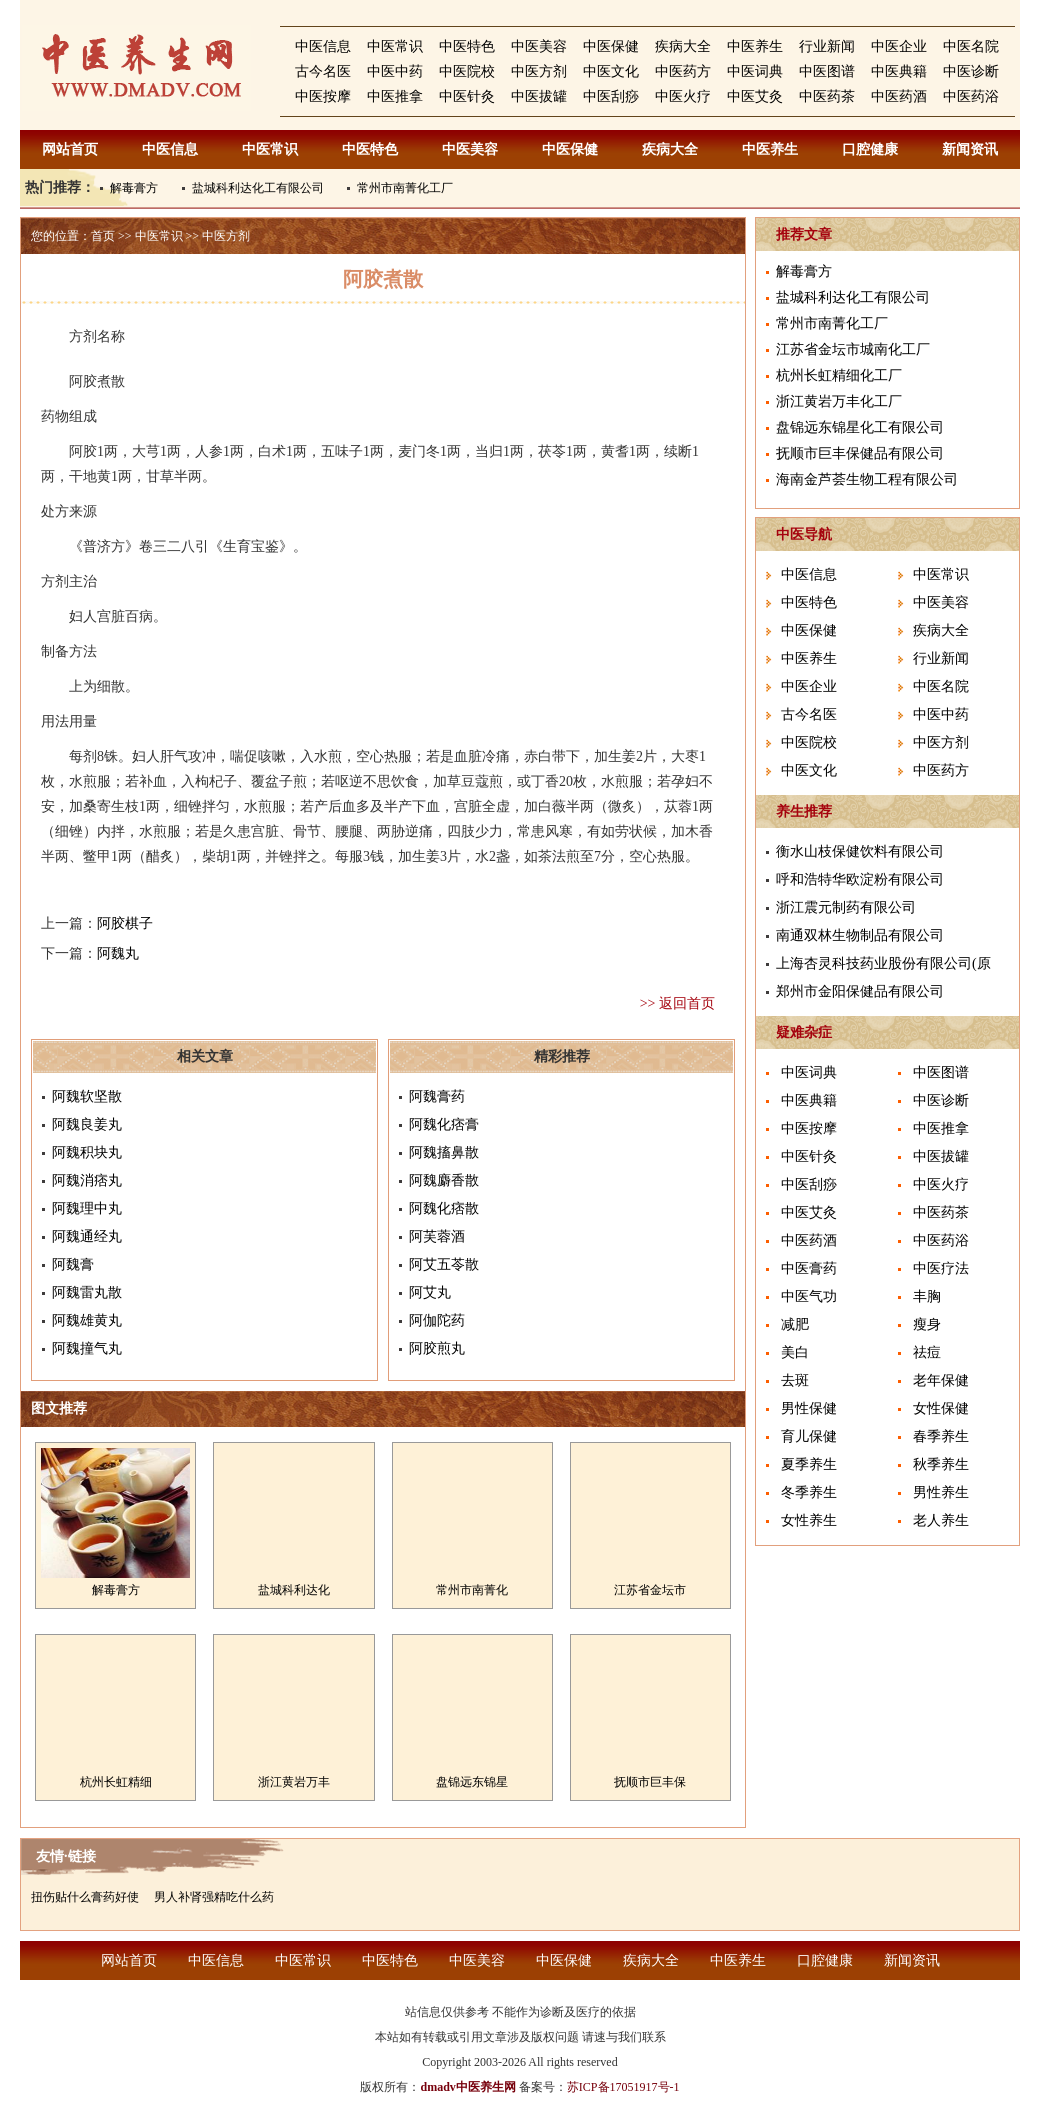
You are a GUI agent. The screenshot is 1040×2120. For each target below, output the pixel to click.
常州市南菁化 (472, 1590)
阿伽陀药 (437, 1320)
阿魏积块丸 (87, 1152)
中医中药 (395, 71)
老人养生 (941, 1520)
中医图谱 (827, 71)
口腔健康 (870, 149)
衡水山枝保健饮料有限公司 (860, 851)
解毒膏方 (134, 188)
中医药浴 (971, 96)
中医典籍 (899, 71)
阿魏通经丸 (87, 1236)
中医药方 (683, 71)
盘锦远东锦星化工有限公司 (860, 427)
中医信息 (323, 46)
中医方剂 (539, 71)
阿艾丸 (430, 1292)
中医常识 (395, 46)
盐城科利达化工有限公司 (258, 188)
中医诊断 (971, 71)
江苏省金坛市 (650, 1590)
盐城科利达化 (294, 1590)
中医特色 (467, 46)
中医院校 (467, 71)
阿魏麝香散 (444, 1180)
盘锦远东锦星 (472, 1782)
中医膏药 (809, 1268)
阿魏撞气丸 (87, 1348)
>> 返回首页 (677, 1003)
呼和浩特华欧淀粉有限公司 (860, 879)
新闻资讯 (970, 149)
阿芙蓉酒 (437, 1236)
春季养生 (941, 1436)
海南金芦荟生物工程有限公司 (867, 479)
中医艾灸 (755, 96)
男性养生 (941, 1492)
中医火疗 (683, 96)
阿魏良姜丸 (87, 1124)
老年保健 (941, 1380)
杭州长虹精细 (116, 1782)
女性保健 (941, 1408)
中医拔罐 (539, 96)
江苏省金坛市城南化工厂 (853, 349)
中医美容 (539, 46)
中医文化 (611, 71)
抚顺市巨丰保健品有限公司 (860, 453)
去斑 (795, 1380)
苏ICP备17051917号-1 (623, 2087)
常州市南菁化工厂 (405, 188)
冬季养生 (809, 1492)
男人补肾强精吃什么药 (214, 1897)
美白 (795, 1352)
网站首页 (70, 149)
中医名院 (971, 46)
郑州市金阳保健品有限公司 (860, 991)
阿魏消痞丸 (87, 1180)
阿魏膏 (73, 1264)
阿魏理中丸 (87, 1208)
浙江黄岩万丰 (294, 1782)
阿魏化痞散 (444, 1208)
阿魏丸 (118, 953)
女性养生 (809, 1520)
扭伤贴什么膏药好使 (85, 1897)
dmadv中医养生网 (467, 2087)
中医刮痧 (611, 96)
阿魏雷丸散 (87, 1292)
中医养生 (755, 46)
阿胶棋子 (125, 923)
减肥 (795, 1324)
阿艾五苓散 (444, 1264)
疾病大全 (683, 46)
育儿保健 (809, 1436)
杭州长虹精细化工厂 (839, 375)
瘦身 (927, 1324)
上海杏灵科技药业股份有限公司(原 (883, 963)
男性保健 (809, 1408)
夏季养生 (809, 1464)
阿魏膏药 (437, 1096)
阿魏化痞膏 (444, 1124)
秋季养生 (941, 1464)
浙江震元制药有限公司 (846, 907)
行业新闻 (827, 46)
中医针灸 (467, 96)
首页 (103, 236)
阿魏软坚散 (87, 1096)
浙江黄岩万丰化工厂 (839, 401)
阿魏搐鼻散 (444, 1152)
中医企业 (899, 46)
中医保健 (611, 46)
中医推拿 (395, 96)
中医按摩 (323, 96)
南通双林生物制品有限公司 (860, 935)
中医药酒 (899, 96)
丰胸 (927, 1296)
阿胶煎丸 (437, 1348)
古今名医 (323, 71)
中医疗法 (941, 1268)
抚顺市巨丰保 (650, 1782)
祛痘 (927, 1352)
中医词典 (755, 71)
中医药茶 (827, 96)
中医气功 (809, 1296)
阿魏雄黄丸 (87, 1320)
